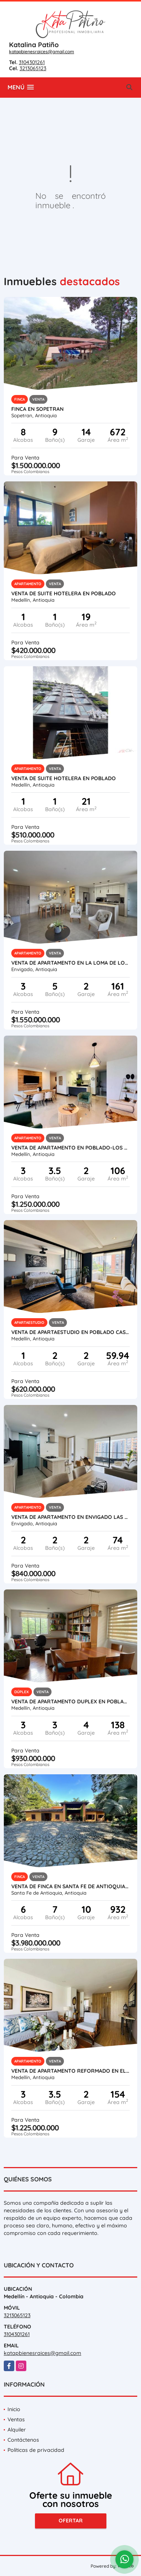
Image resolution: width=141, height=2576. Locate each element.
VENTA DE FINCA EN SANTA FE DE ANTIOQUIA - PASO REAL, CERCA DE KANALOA (70, 1886)
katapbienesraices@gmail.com (41, 51)
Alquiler (17, 2429)
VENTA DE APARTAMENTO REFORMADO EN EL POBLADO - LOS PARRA (70, 2071)
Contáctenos (23, 2439)
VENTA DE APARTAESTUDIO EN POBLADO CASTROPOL (70, 1332)
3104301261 (32, 62)
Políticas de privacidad (36, 2450)
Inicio (14, 2409)
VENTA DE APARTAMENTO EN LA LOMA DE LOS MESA (70, 963)
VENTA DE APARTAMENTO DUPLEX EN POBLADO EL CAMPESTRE (70, 1701)
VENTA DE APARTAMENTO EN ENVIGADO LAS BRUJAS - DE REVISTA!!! (70, 1517)
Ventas (16, 2419)
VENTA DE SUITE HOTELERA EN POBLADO (63, 593)
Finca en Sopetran (37, 409)
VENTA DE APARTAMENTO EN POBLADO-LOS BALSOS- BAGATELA (70, 1148)
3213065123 (33, 68)
